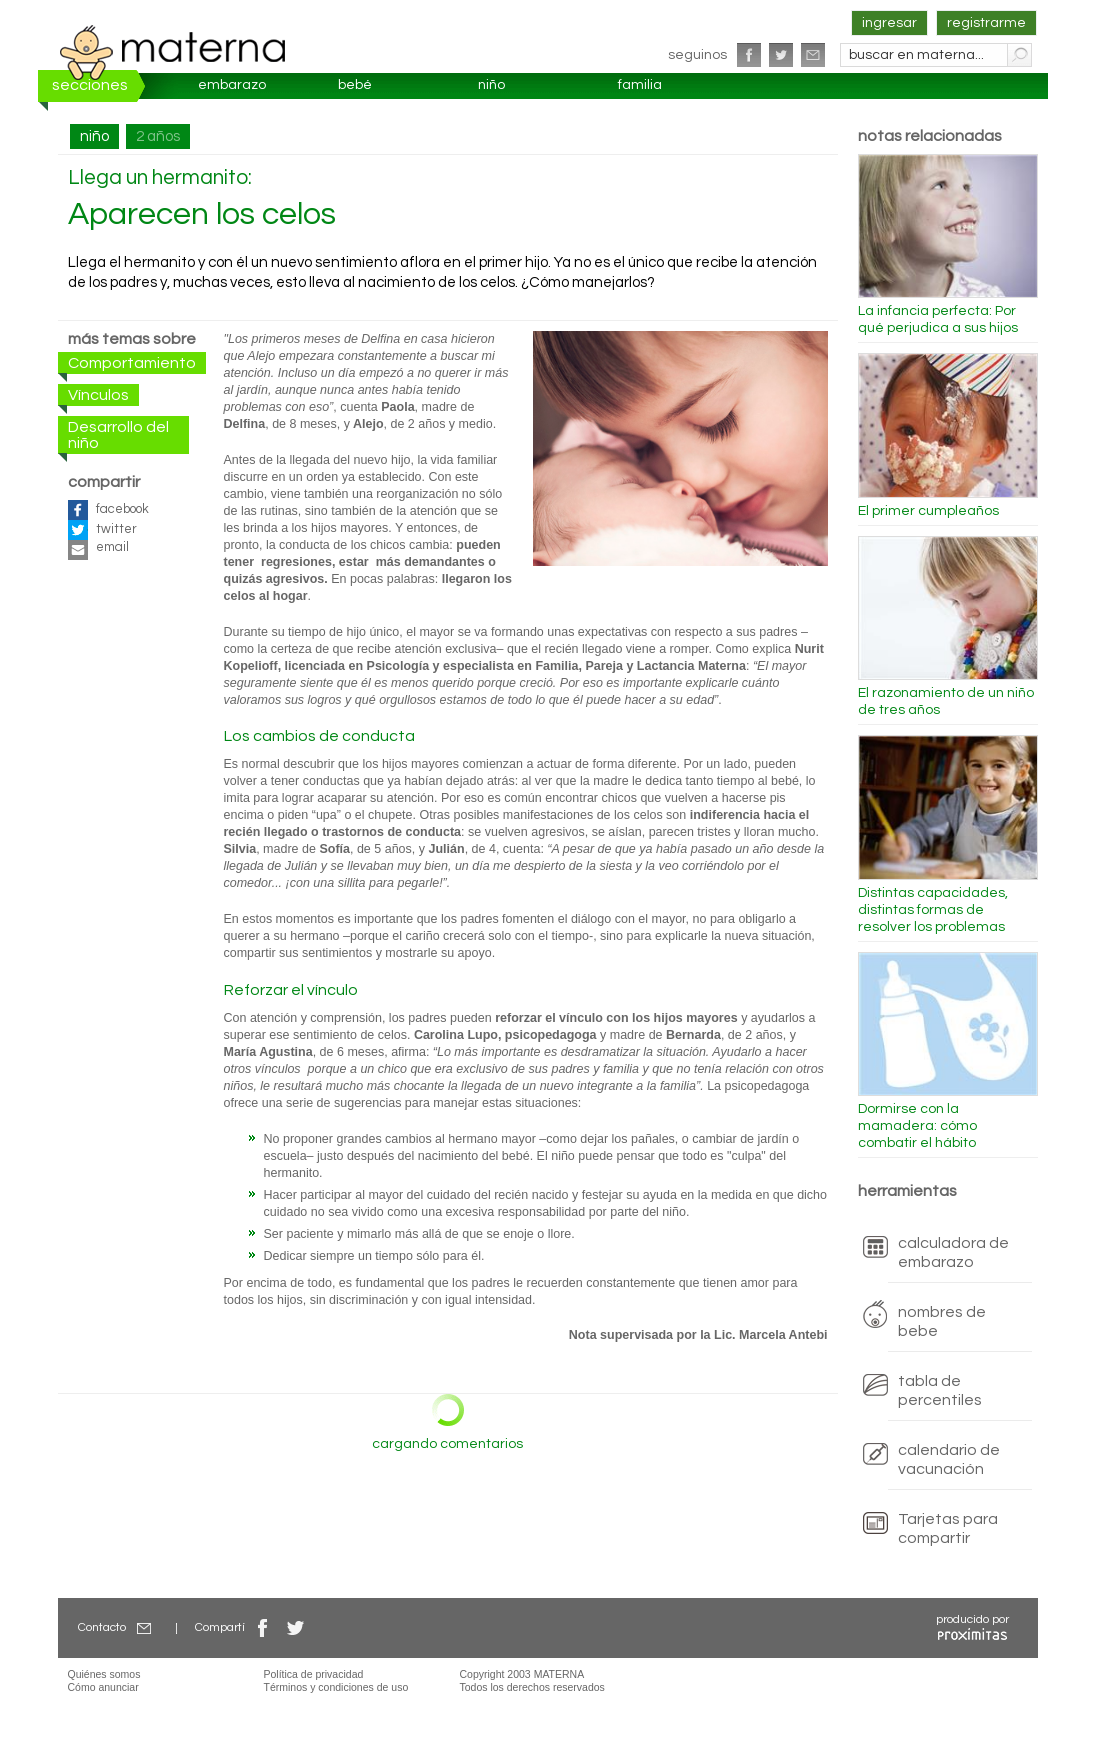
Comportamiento (132, 363)
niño (491, 85)
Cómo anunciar (103, 1687)
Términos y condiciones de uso (336, 1687)
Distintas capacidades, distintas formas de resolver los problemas (933, 910)
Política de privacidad (314, 1674)
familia (640, 85)
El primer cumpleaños (928, 511)
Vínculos (98, 395)
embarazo (232, 85)
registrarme (986, 23)
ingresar (889, 23)
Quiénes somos (104, 1674)
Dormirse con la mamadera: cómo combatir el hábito (917, 1126)
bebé (355, 85)
